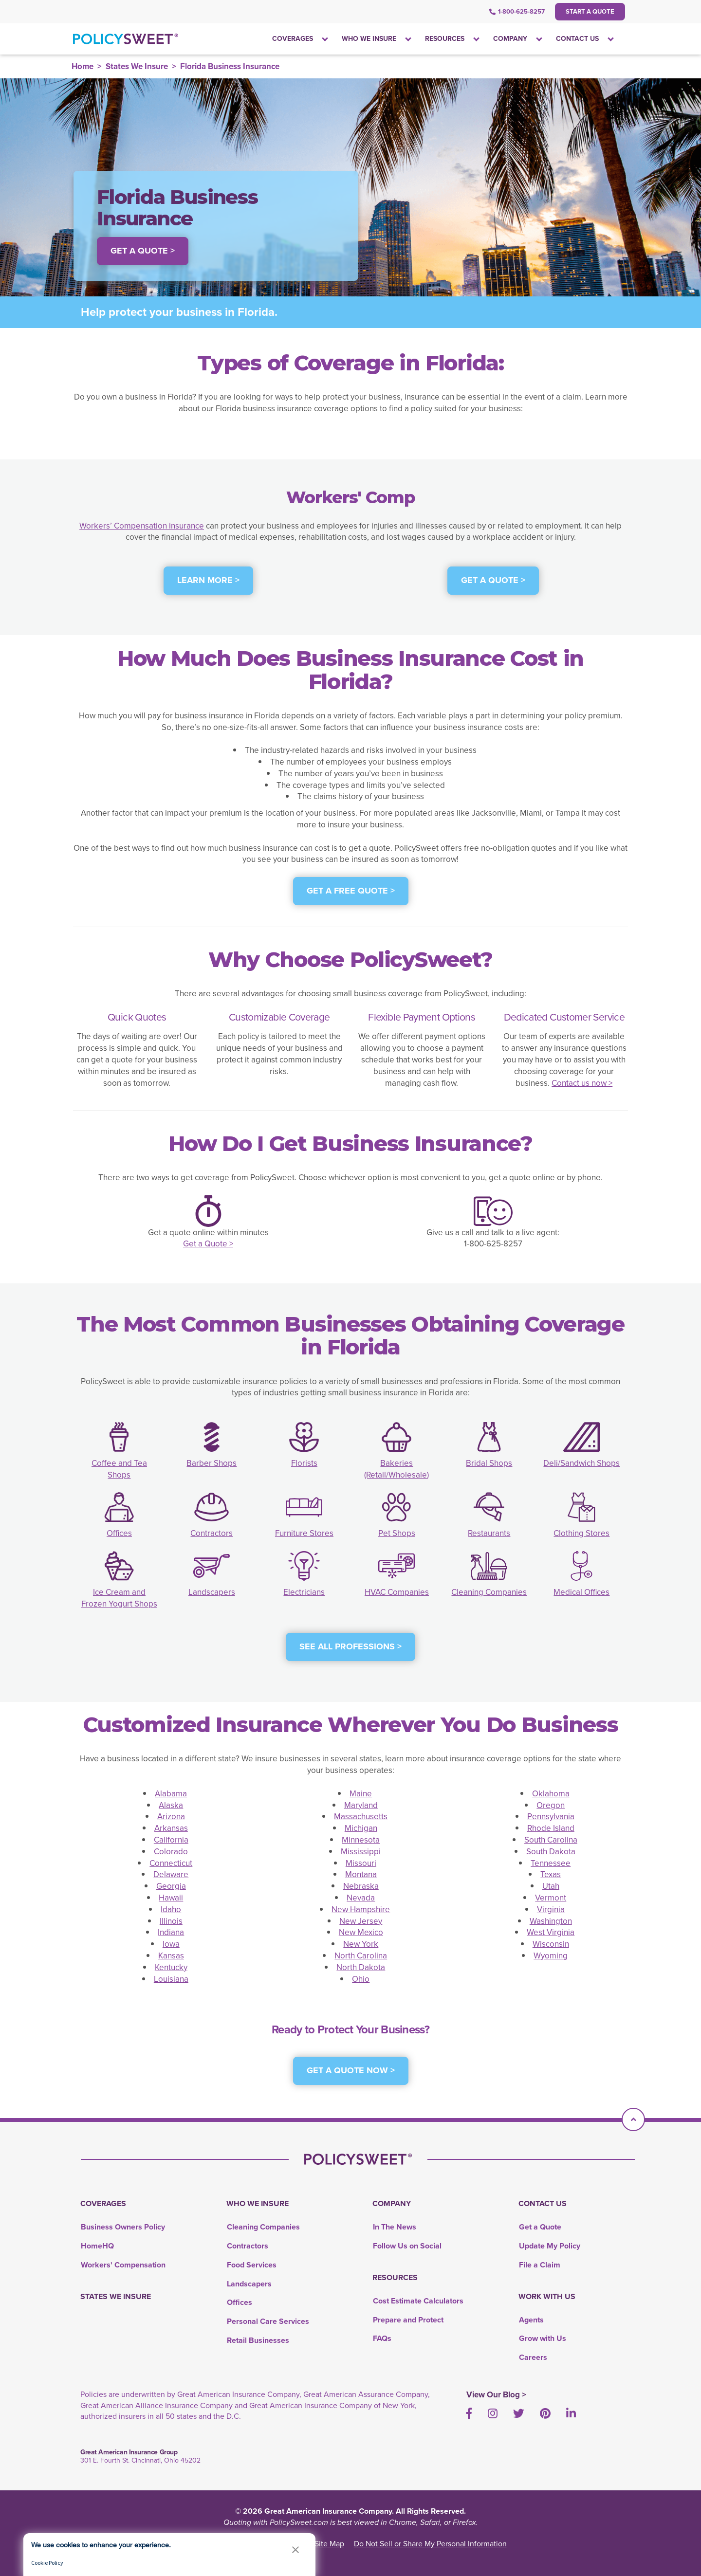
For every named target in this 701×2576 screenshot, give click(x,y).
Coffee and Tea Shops (119, 1469)
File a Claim (539, 2264)
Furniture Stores (304, 1533)
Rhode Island (550, 1828)
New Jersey (360, 1921)
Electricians (304, 1592)
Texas (550, 1874)
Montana (361, 1874)
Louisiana (171, 1979)
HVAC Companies (397, 1592)
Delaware (170, 1874)
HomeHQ (97, 2245)
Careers (533, 2357)
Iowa (171, 1944)
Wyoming (551, 1956)
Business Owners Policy (123, 2226)
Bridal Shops (489, 1463)
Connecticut (170, 1863)
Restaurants (489, 1533)
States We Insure (137, 66)
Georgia (171, 1886)
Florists (304, 1463)
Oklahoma (551, 1794)
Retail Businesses (258, 2340)
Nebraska (361, 1886)
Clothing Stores (581, 1533)
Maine (361, 1794)
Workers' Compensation (123, 2264)
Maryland (361, 1805)
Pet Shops (396, 1533)
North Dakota (360, 1967)
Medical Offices (581, 1592)
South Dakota (550, 1851)
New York (360, 1944)
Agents (531, 2319)
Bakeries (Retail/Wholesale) (396, 1469)
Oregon (550, 1805)
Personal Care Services (268, 2321)
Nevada (361, 1898)
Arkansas (171, 1828)
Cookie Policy (47, 2562)
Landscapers (211, 1592)
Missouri (361, 1863)
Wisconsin (551, 1944)
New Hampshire (361, 1909)
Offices (119, 1533)
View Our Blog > (496, 2395)
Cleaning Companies (489, 1592)
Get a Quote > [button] (143, 250)
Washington (551, 1921)
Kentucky (171, 1967)
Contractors (211, 1533)
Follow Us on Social (407, 2245)
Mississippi (361, 1851)
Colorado (171, 1851)
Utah (550, 1886)
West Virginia (550, 1932)
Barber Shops (211, 1463)
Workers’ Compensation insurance (141, 526)
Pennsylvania (550, 1816)
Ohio (360, 1979)
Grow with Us (542, 2338)
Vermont (550, 1898)
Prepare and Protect (408, 2319)
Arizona (171, 1816)
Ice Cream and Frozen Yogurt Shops (119, 1598)
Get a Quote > (208, 1244)
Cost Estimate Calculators (418, 2300)
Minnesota (361, 1840)
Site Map (329, 2543)
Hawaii (171, 1898)
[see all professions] (350, 1652)
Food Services (252, 2264)
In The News (394, 2226)
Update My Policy (549, 2245)
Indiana (171, 1932)
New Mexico (361, 1932)
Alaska (171, 1805)
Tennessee (551, 1863)
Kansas (171, 1956)
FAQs (382, 2338)
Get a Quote (540, 2226)
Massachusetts (360, 1816)
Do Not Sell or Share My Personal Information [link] (430, 2543)
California (171, 1840)
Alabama (171, 1794)
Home (82, 66)
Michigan (361, 1828)
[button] (295, 2549)
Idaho (171, 1909)
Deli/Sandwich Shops (581, 1463)
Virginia (551, 1909)
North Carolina (360, 1956)
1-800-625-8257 (517, 11)
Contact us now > (582, 1083)
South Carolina (550, 1840)
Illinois (171, 1921)
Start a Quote (590, 11)
